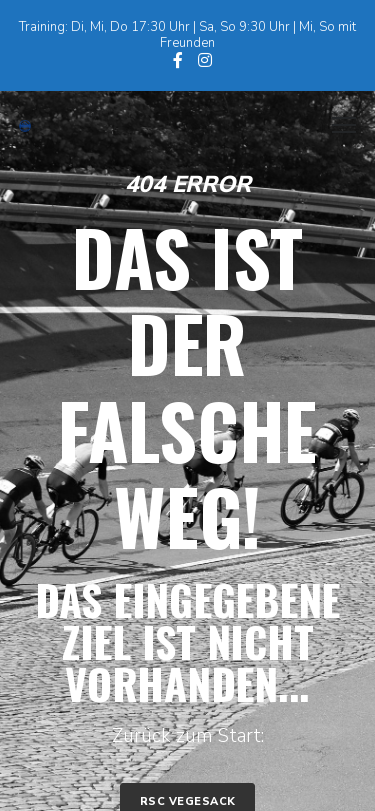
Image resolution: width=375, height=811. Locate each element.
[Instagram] (205, 60)
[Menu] (335, 126)
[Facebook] (178, 60)
